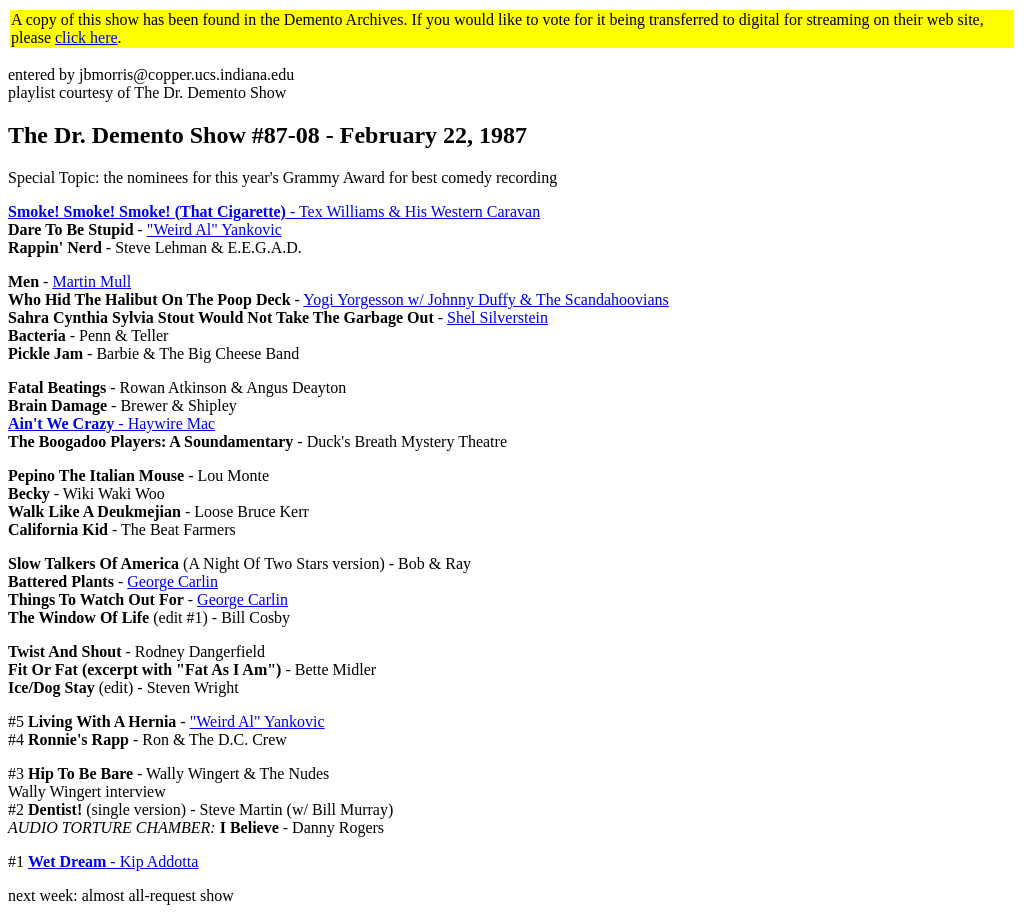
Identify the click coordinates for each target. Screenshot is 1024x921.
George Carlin (172, 581)
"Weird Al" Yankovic (214, 229)
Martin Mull (91, 281)
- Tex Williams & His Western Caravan (274, 211)
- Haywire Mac (111, 423)
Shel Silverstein (497, 317)
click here (86, 37)
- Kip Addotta (113, 861)
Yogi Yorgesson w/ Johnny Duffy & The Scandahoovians (486, 299)
